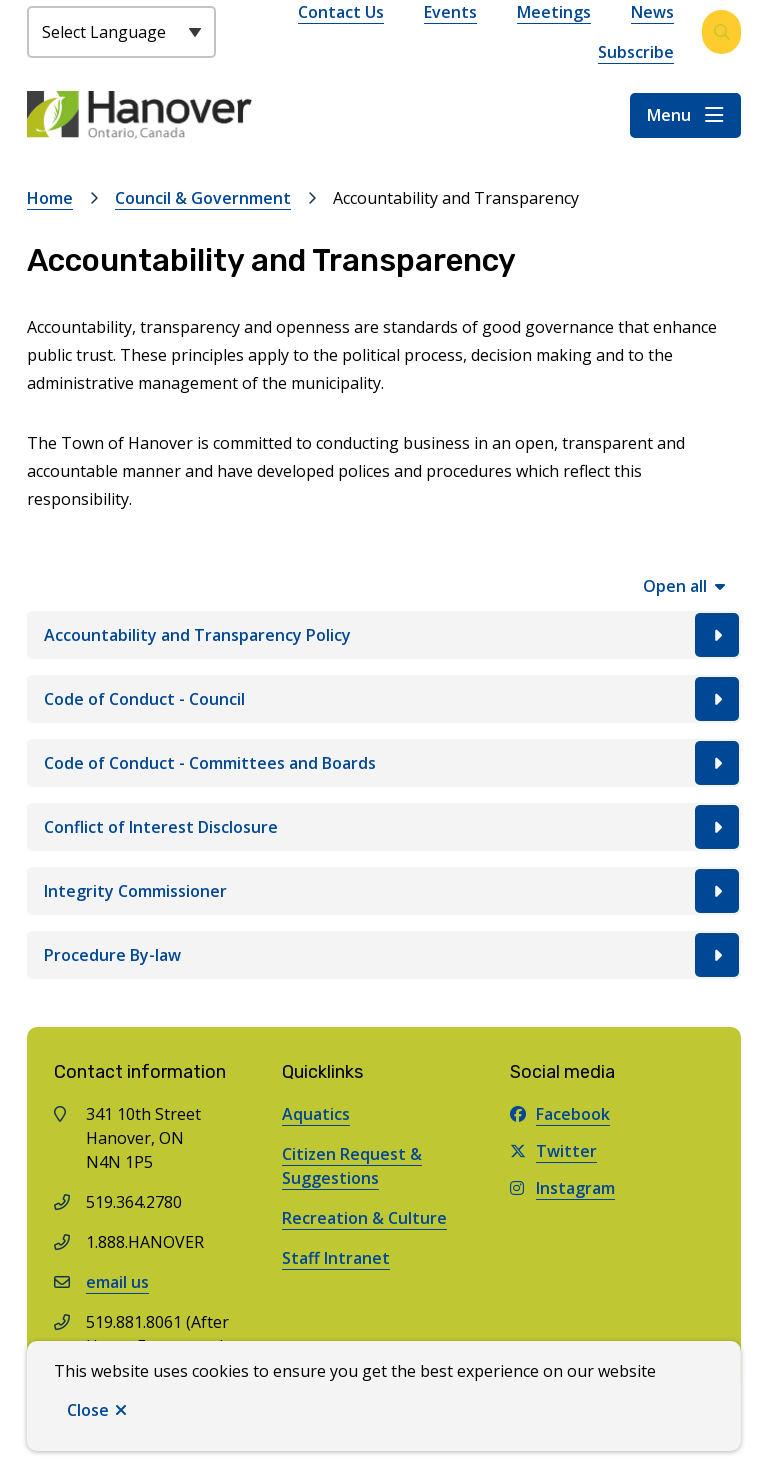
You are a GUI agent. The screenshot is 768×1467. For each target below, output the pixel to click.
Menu (669, 115)
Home (50, 198)
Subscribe (636, 52)
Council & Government (203, 198)
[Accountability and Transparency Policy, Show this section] (384, 635)
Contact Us (341, 12)
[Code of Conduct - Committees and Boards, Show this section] (384, 763)
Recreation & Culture (364, 1218)
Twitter (553, 1151)
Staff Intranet (336, 1258)
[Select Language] (121, 32)
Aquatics (316, 1114)
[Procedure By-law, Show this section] (384, 955)
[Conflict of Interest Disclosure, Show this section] (384, 827)
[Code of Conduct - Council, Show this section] (384, 699)
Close (88, 1410)
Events (450, 12)
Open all (675, 586)
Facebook (560, 1114)
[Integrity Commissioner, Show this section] (384, 891)
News (652, 12)
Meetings (554, 12)
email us (117, 1282)
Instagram (562, 1188)
